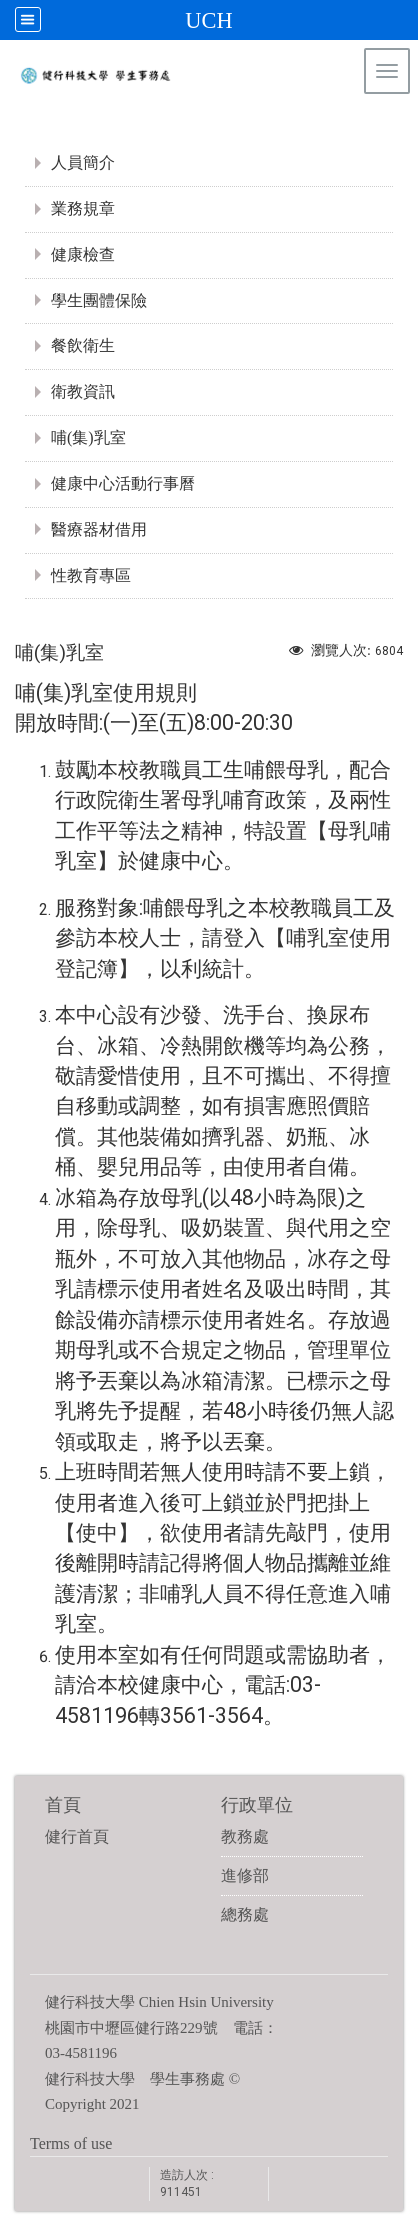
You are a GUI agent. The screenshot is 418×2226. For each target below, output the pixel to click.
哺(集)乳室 (88, 437)
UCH (208, 20)
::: (393, 124)
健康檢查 (83, 254)
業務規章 (83, 208)
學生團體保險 (99, 300)
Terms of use (71, 2143)
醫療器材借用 (99, 529)
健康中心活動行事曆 (123, 483)
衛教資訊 (83, 391)
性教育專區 (91, 575)
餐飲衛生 (83, 345)
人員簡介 (83, 162)
